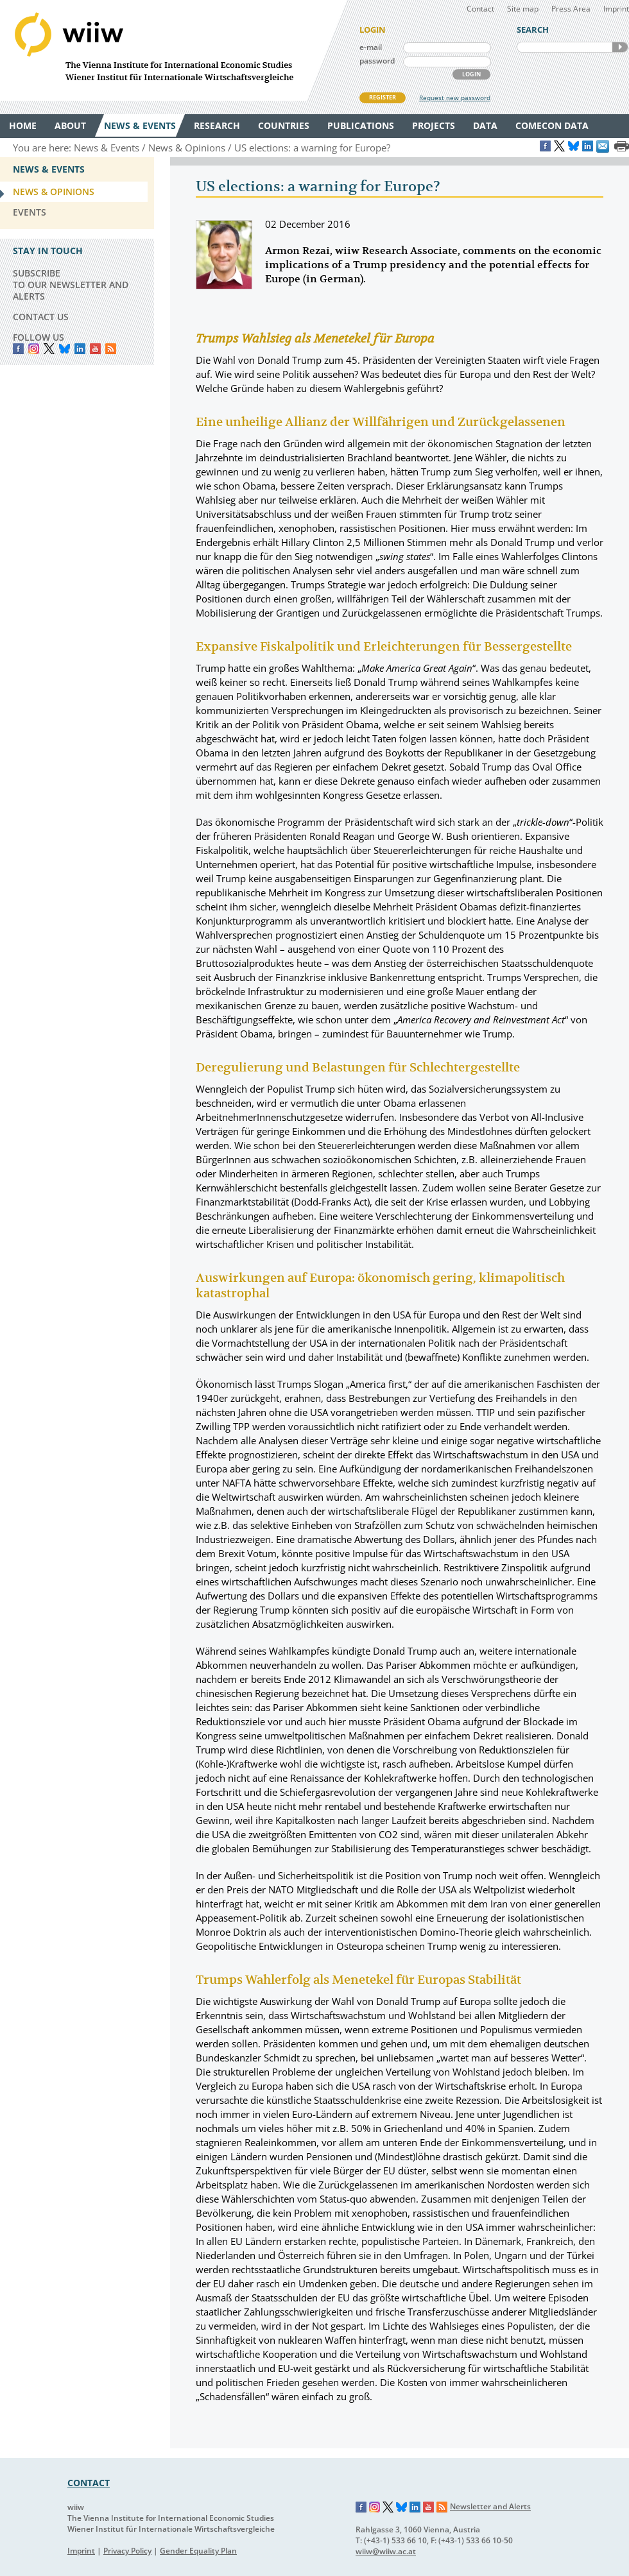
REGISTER (382, 97)
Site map (523, 8)
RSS (110, 348)
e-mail (370, 47)
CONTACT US (41, 317)
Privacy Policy (127, 2550)
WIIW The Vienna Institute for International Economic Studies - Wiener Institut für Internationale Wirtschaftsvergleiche (173, 50)
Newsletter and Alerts (490, 2506)
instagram (33, 348)
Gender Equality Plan (198, 2550)
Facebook (18, 348)
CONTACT (88, 2483)
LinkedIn (79, 348)
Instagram (375, 2507)
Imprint (616, 8)
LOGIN (471, 74)
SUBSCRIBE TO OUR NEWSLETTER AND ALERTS (70, 284)
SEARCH (620, 47)
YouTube (95, 348)
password (377, 60)
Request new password (454, 97)
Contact (480, 8)
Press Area (570, 8)
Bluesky (64, 348)
